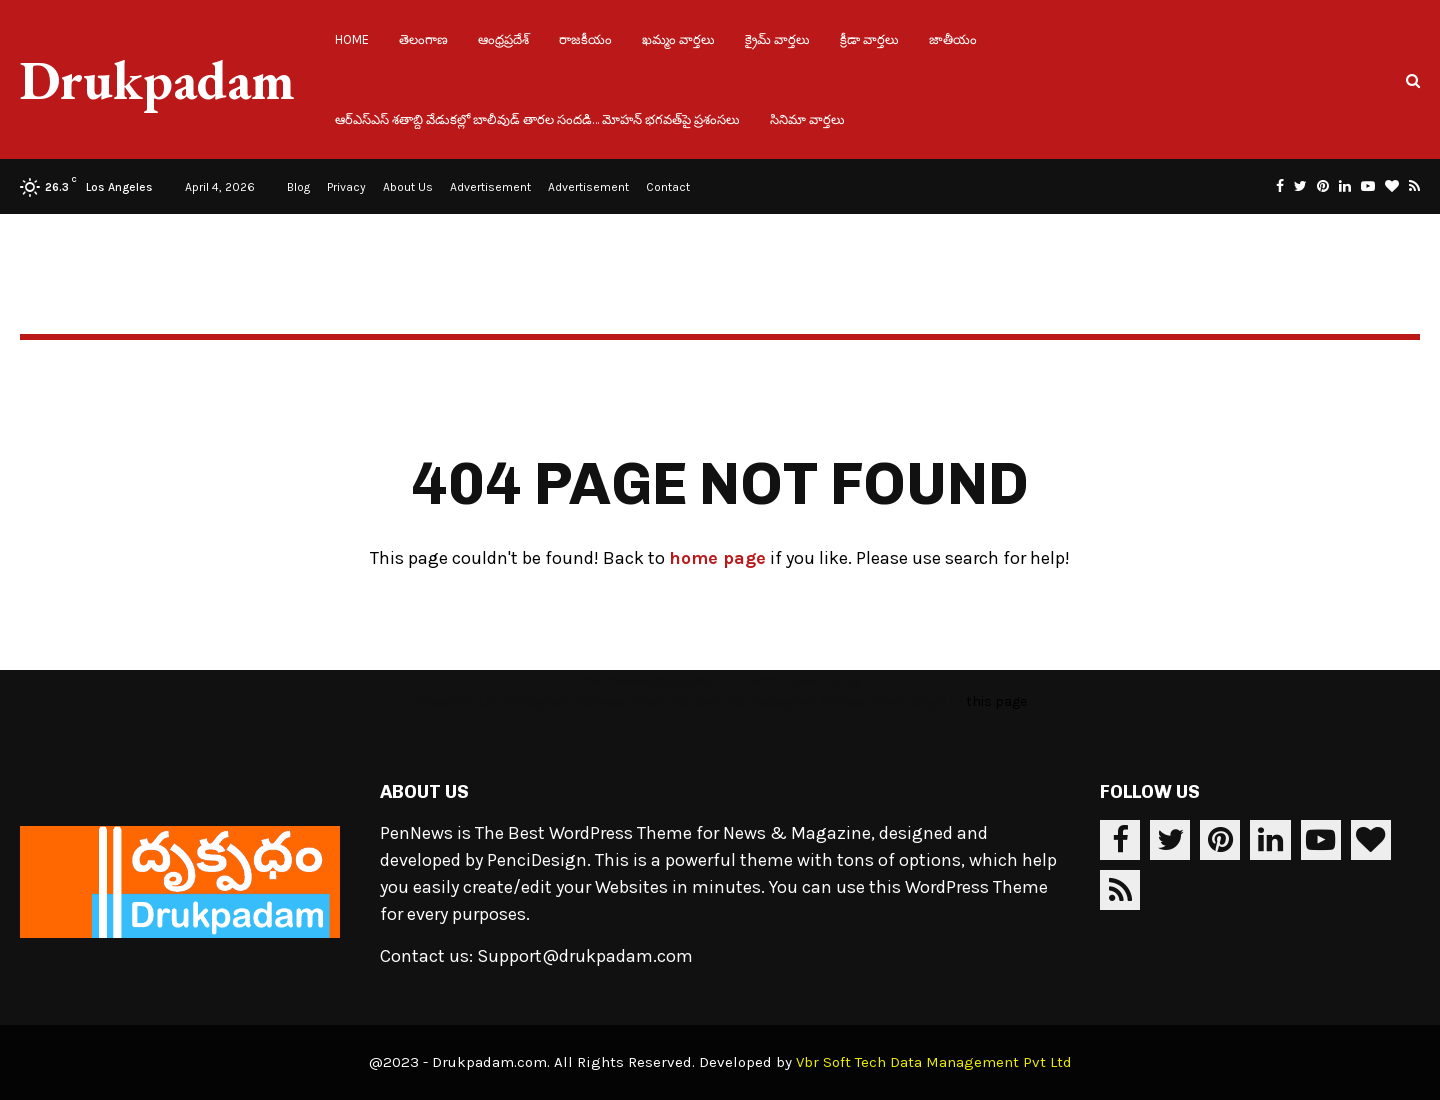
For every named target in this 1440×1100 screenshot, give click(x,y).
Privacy (346, 187)
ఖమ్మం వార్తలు (678, 39)
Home (352, 39)
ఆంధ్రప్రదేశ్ (503, 39)
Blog (298, 187)
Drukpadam (157, 80)
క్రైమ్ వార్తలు (777, 39)
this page (996, 701)
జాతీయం (953, 39)
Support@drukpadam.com (585, 956)
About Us (408, 187)
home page (717, 558)
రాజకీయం (585, 39)
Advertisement (490, 187)
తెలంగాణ (423, 39)
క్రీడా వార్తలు (869, 39)
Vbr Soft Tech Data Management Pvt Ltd (934, 1062)
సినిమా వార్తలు (807, 119)
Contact (668, 187)
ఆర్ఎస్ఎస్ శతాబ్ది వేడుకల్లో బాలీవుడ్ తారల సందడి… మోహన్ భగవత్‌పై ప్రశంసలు (537, 119)
